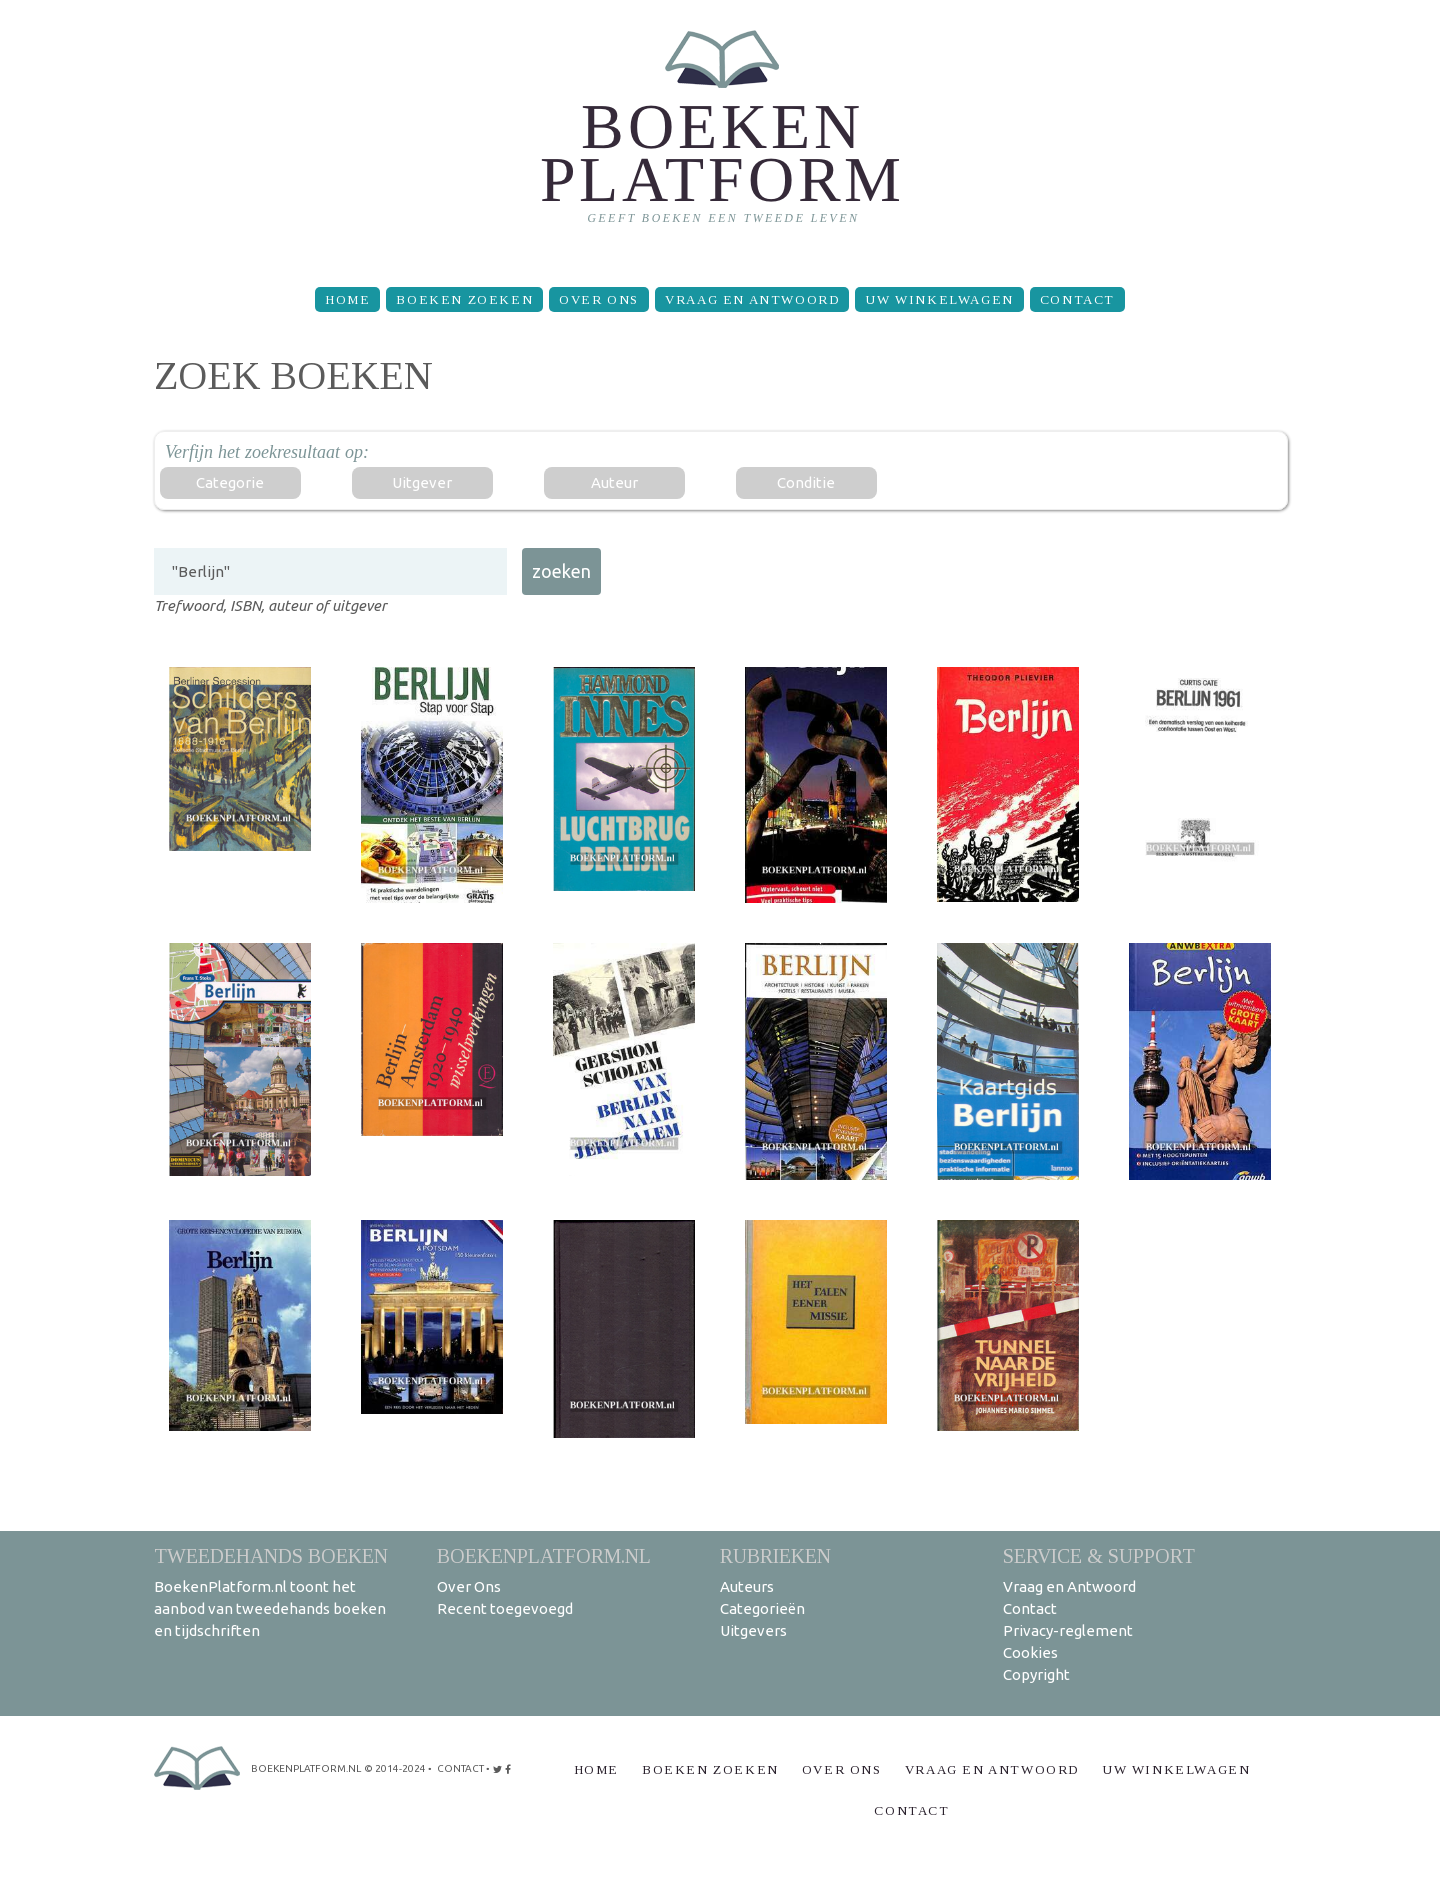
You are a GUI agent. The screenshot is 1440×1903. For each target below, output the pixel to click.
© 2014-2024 (395, 1768)
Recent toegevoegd (505, 1608)
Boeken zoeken (464, 299)
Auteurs (747, 1586)
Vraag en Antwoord (752, 299)
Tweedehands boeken (271, 1555)
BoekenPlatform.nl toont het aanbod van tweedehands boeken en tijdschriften (270, 1608)
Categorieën (762, 1608)
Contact (1077, 299)
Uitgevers (753, 1630)
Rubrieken (775, 1555)
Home (347, 299)
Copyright (1036, 1674)
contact (460, 1768)
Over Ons (599, 299)
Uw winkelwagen (939, 299)
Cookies (1030, 1652)
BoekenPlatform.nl (544, 1555)
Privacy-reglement (1068, 1630)
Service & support (1099, 1555)
